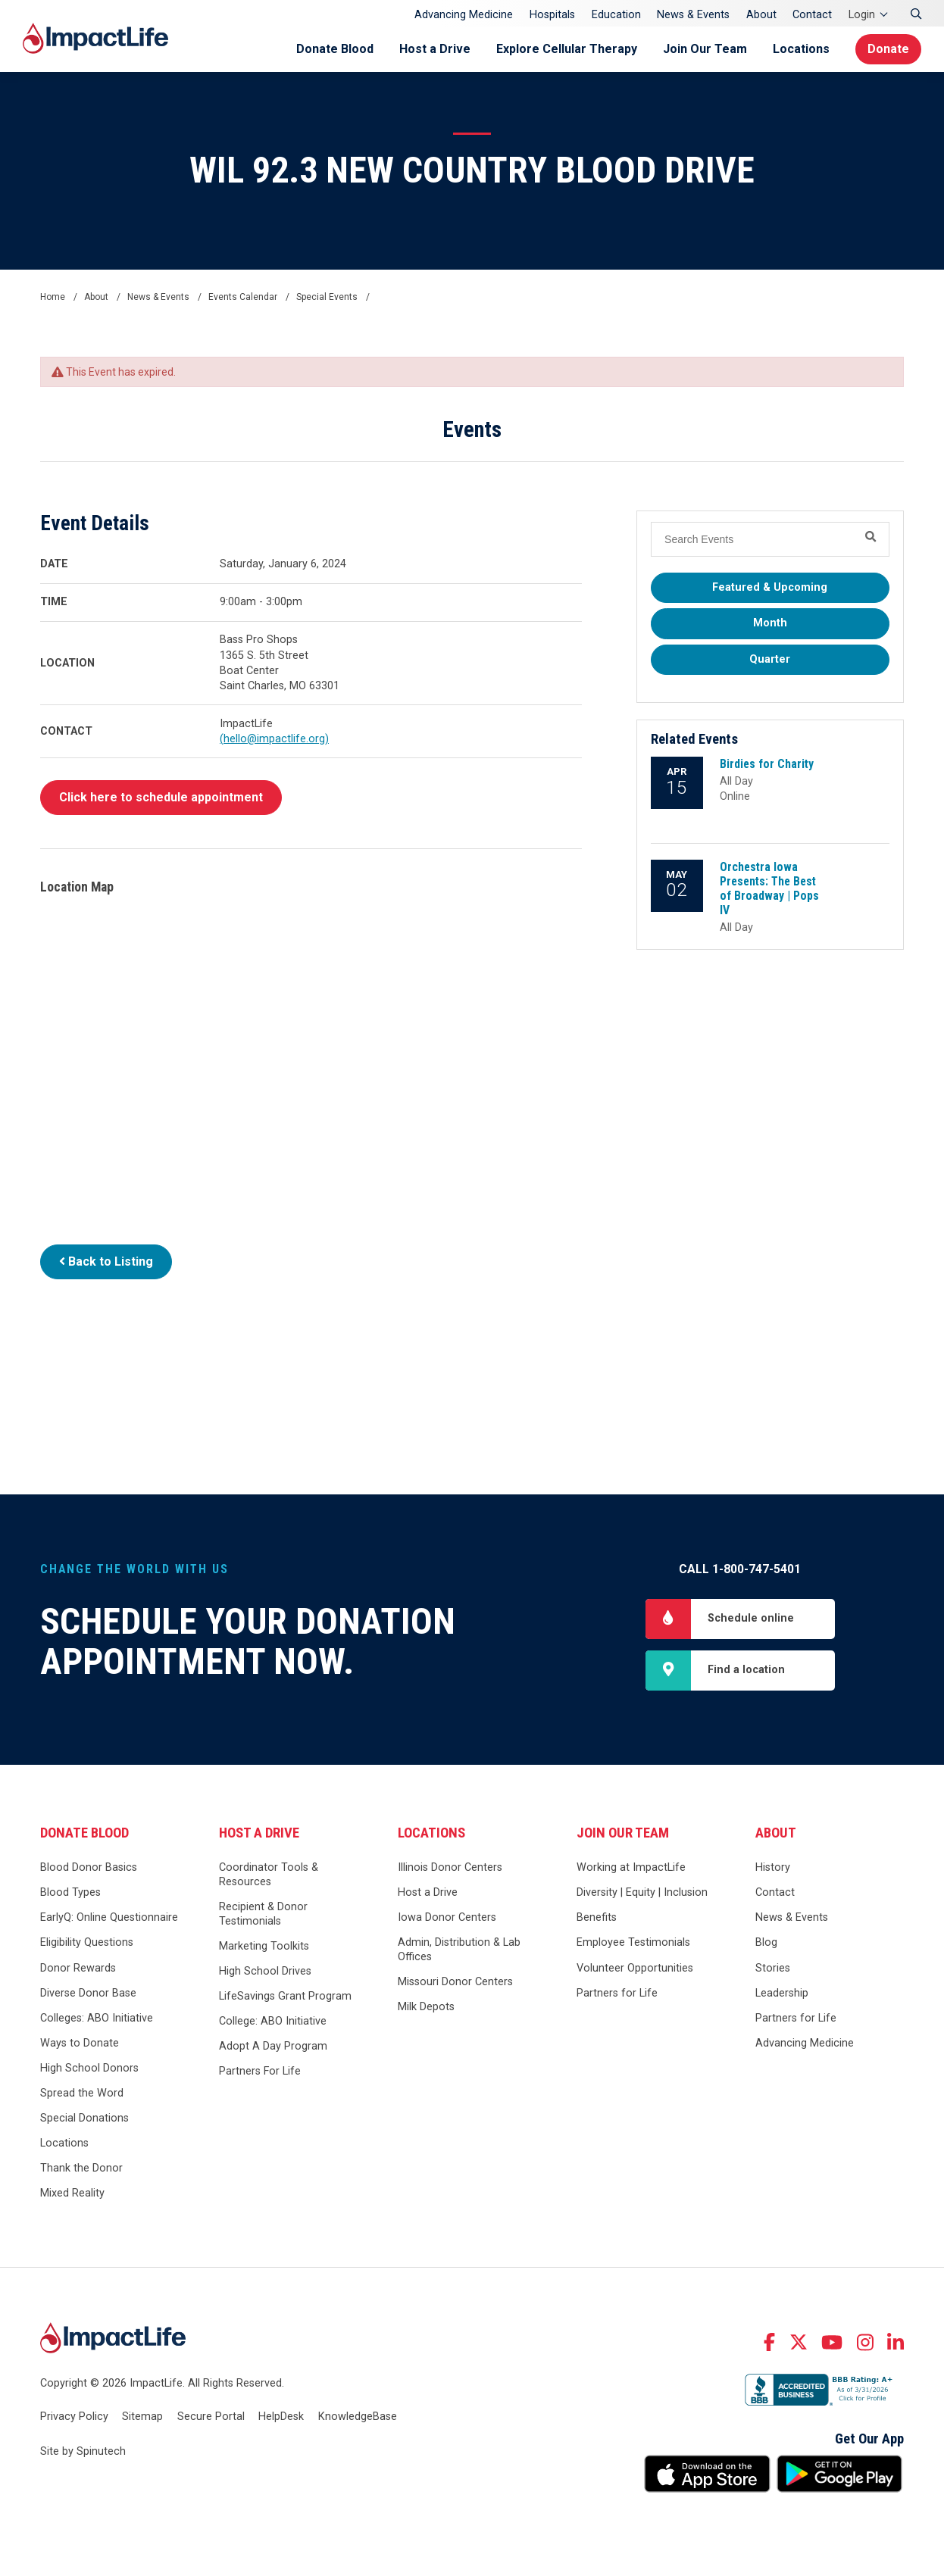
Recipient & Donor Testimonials (263, 1914)
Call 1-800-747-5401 (740, 1569)
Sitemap (142, 2416)
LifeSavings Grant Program (285, 1996)
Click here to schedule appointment (161, 797)
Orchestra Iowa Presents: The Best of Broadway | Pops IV (769, 888)
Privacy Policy (74, 2416)
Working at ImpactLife (631, 1867)
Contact (812, 14)
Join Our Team (705, 49)
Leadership (781, 1993)
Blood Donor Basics (88, 1867)
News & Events (693, 14)
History (772, 1867)
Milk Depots (426, 2006)
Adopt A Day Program (273, 2046)
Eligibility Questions (86, 1942)
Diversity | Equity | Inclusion (642, 1892)
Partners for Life (617, 1993)
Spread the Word (81, 2093)
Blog (766, 1942)
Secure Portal (211, 2416)
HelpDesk (281, 2416)
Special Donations (84, 2118)
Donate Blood (335, 49)
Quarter (769, 659)
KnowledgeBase (357, 2416)
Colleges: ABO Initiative (96, 2018)
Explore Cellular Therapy (566, 49)
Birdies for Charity (767, 764)
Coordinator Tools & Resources (268, 1874)
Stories (772, 1968)
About (761, 14)
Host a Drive (434, 49)
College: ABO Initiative (273, 2021)
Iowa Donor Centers (447, 1917)
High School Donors (89, 2068)
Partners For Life (260, 2071)
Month (770, 623)
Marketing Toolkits (264, 1946)
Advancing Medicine (463, 14)
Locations (801, 49)
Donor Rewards (78, 1968)
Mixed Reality (72, 2193)
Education (616, 14)
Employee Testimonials (633, 1942)
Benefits (597, 1917)
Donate (888, 49)
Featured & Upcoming (769, 587)
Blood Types (70, 1892)
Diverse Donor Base (88, 1993)
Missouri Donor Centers (455, 1981)
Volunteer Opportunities (635, 1968)
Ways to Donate (79, 2043)
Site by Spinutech (83, 2451)
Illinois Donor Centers (450, 1867)
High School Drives (265, 1971)
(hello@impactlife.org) (274, 738)
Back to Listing (106, 1261)
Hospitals (552, 14)
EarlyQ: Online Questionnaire (109, 1917)
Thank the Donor (81, 2168)
